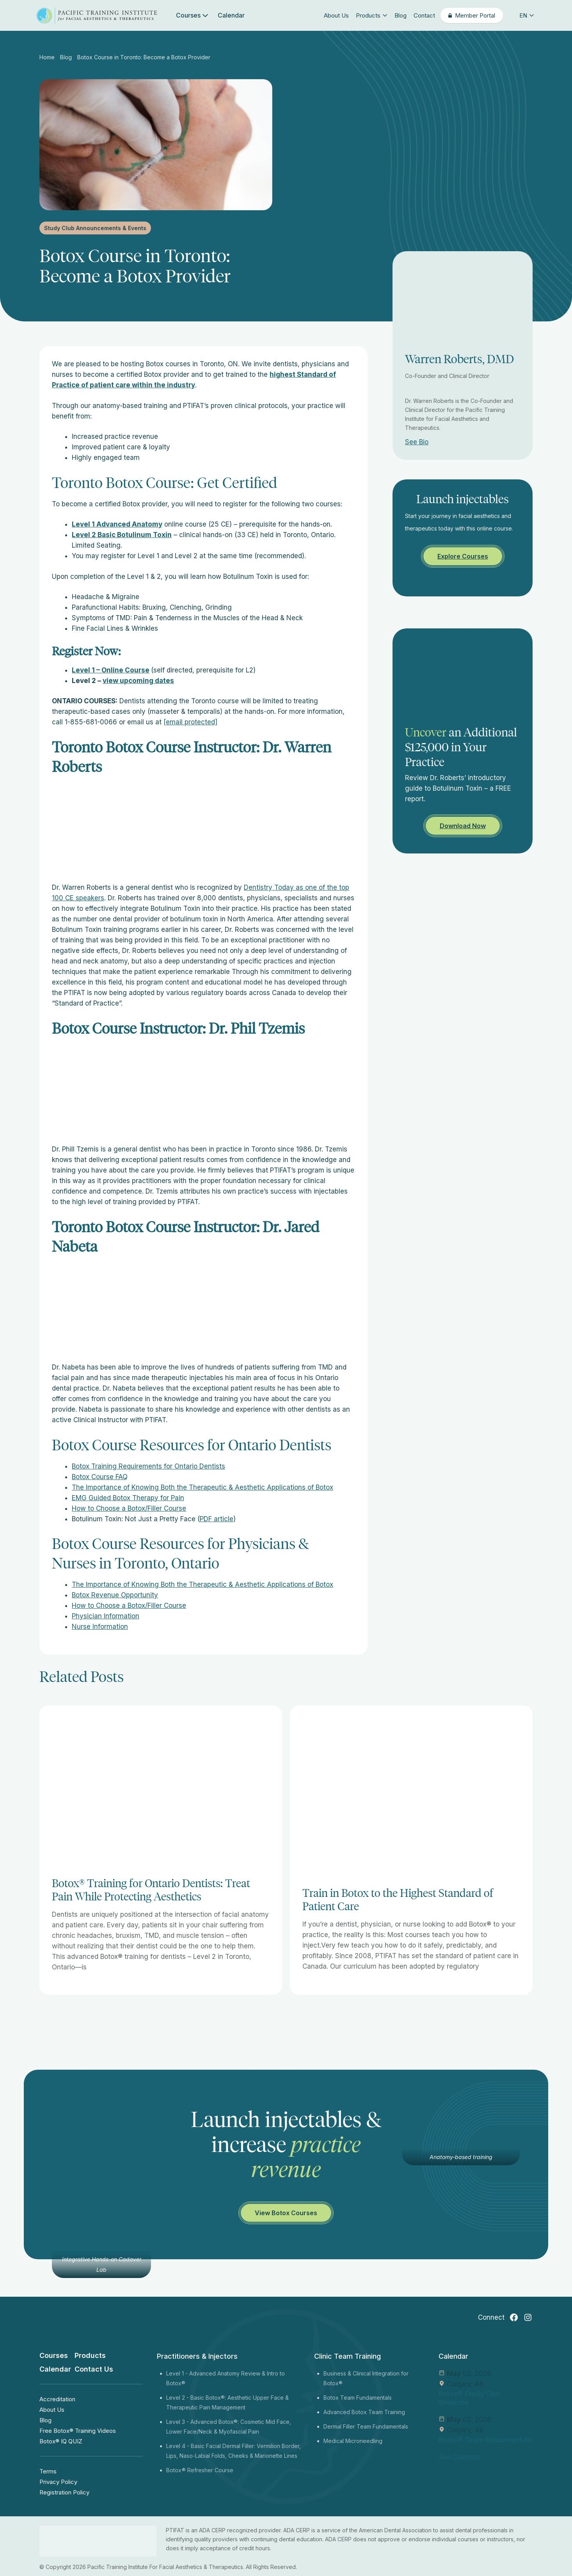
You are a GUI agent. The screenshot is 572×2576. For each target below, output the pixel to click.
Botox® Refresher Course (199, 2470)
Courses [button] (192, 15)
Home (47, 57)
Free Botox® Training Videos (77, 2430)
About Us (336, 15)
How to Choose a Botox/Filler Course (129, 1508)
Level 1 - (177, 2373)
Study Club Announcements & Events (95, 228)
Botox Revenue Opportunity (115, 1595)
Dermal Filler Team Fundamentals (365, 2426)
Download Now (463, 826)
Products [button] (371, 15)
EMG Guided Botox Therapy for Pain (128, 1498)
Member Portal (475, 15)
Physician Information (105, 1616)
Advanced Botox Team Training (364, 2412)
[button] (521, 15)
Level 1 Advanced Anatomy (117, 524)
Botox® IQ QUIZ (60, 2441)
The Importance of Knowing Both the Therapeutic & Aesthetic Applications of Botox (202, 1487)
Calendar (231, 15)
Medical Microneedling (352, 2441)
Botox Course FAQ (100, 1477)
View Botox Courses (286, 2213)
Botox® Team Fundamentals (485, 2440)
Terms (48, 2471)
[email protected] (190, 722)
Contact (424, 15)
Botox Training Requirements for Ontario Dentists (148, 1466)
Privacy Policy (58, 2482)
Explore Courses (462, 556)
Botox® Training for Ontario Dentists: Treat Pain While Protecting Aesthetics (151, 1890)
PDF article (216, 1519)
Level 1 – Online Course (110, 670)
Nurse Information (100, 1626)
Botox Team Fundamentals (357, 2397)
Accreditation (57, 2399)
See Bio (416, 442)
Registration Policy (64, 2492)
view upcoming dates (138, 681)
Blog (400, 15)
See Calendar (460, 2457)
